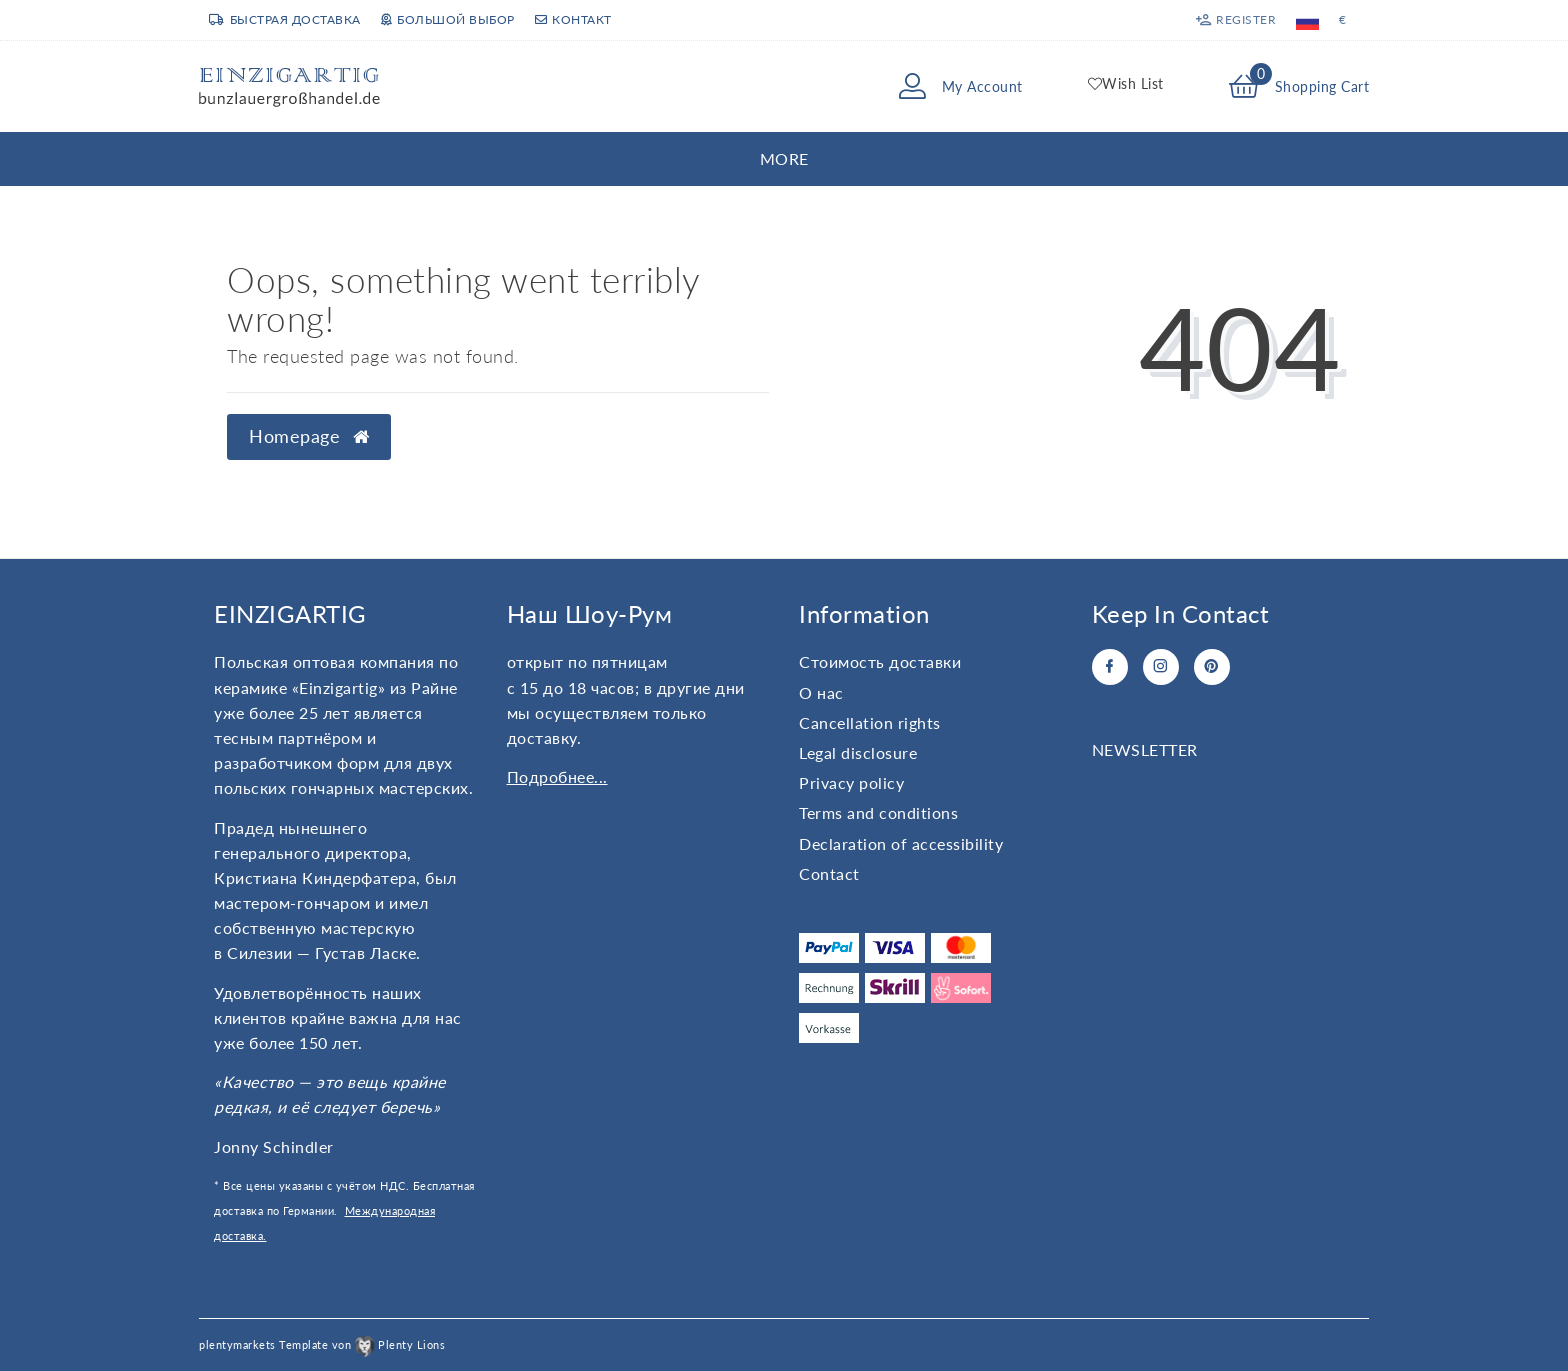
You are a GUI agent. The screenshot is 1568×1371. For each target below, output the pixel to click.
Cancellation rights (870, 722)
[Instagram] (1161, 667)
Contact (829, 873)
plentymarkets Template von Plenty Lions (322, 1344)
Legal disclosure (858, 752)
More (784, 158)
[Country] (1307, 20)
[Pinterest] (1212, 667)
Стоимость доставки (880, 661)
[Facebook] (1110, 667)
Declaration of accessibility (901, 843)
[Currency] (1343, 20)
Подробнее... (557, 776)
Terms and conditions (878, 812)
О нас (821, 692)
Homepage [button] (309, 436)
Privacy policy (851, 782)
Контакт (573, 19)
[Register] (1236, 20)
